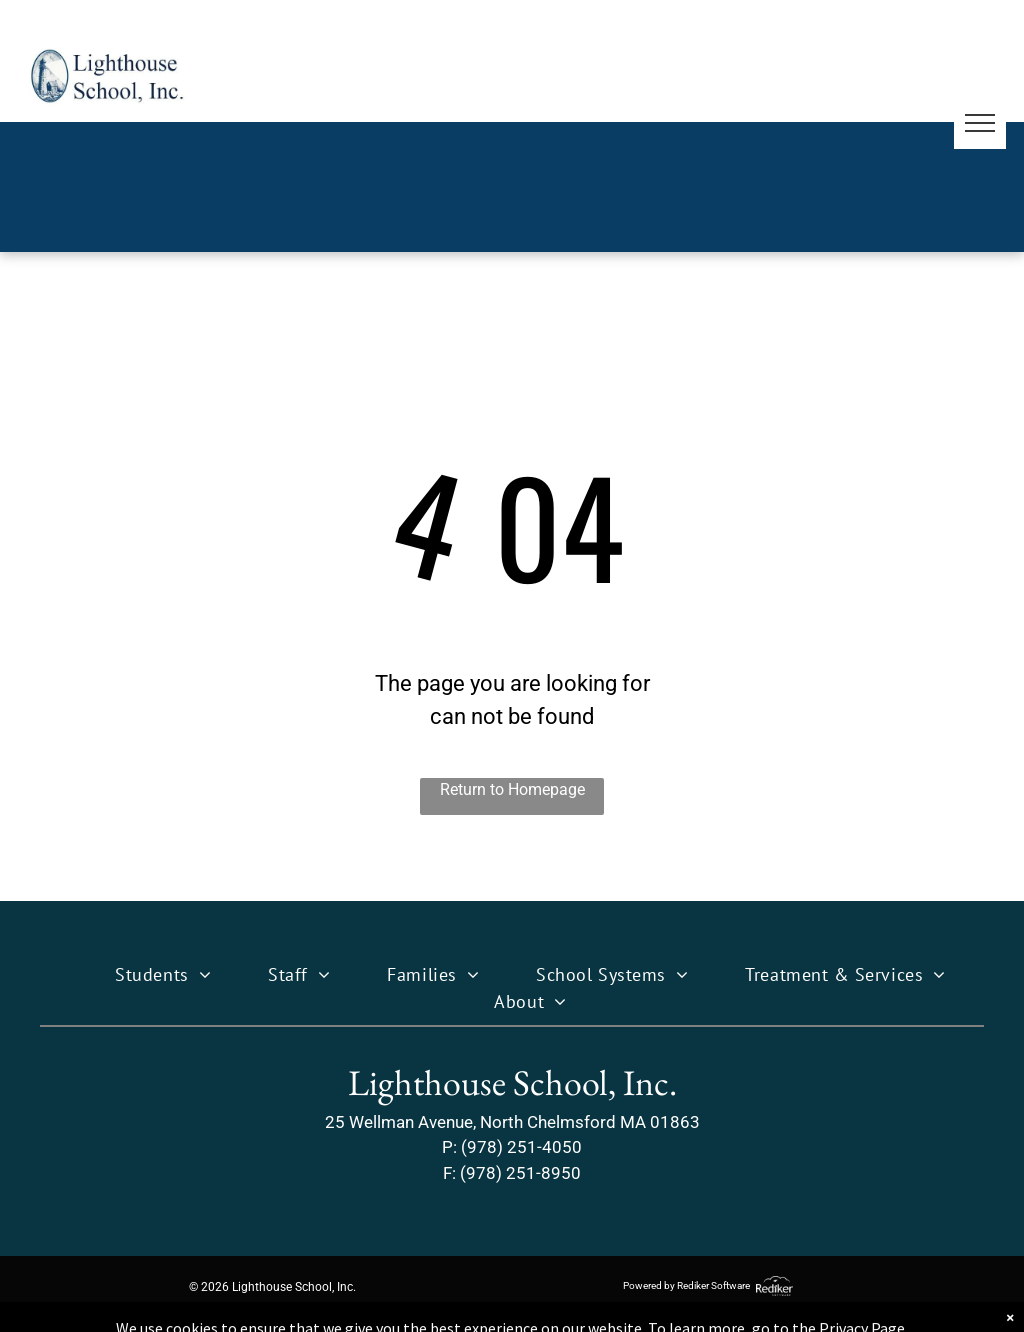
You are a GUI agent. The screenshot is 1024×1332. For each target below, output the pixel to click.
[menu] (980, 123)
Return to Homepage (512, 789)
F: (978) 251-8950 (512, 1173)
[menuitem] (144, 974)
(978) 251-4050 (521, 1147)
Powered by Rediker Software (686, 1285)
